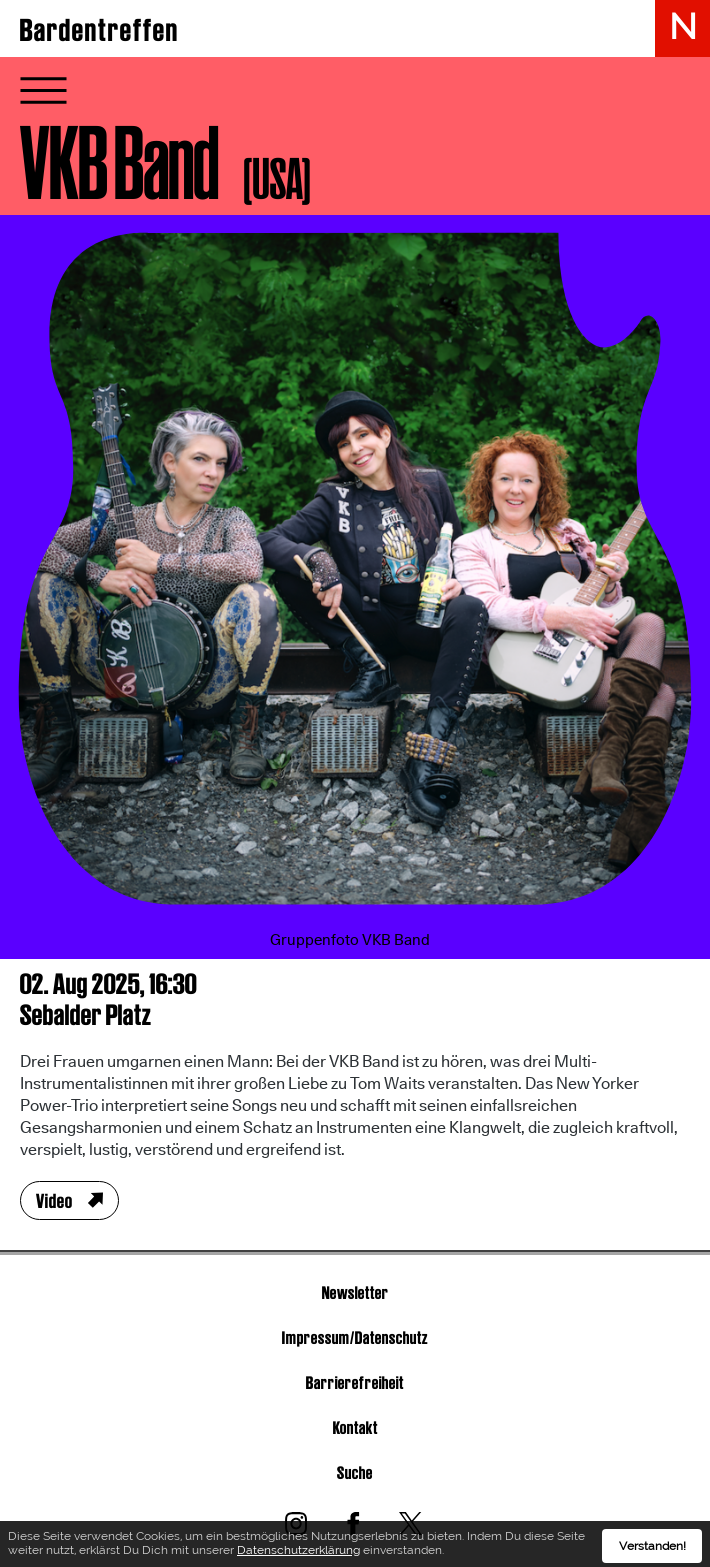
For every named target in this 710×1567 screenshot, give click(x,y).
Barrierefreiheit (355, 1382)
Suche (355, 1472)
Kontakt (355, 1427)
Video (54, 1201)
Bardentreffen (99, 30)
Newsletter (355, 1292)
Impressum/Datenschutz (355, 1337)
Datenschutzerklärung (298, 1556)
